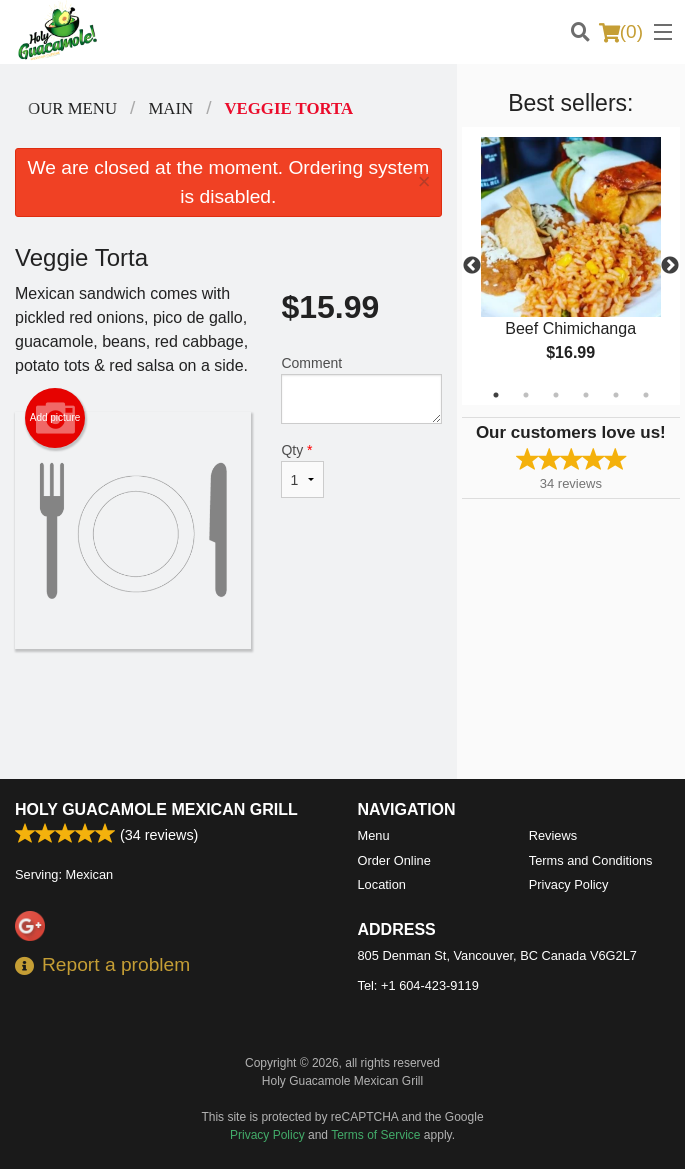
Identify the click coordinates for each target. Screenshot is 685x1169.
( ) (621, 32)
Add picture (55, 418)
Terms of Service (375, 1135)
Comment (361, 389)
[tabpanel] (571, 266)
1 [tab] (496, 395)
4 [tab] (586, 395)
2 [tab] (526, 395)
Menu (374, 835)
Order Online (394, 860)
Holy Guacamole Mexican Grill (156, 809)
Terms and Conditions (591, 860)
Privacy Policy (569, 884)
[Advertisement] (228, 714)
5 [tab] (616, 395)
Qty (302, 470)
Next (670, 266)
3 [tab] (556, 395)
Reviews (553, 835)
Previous (472, 266)
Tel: (418, 985)
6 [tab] (646, 395)
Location (382, 884)
